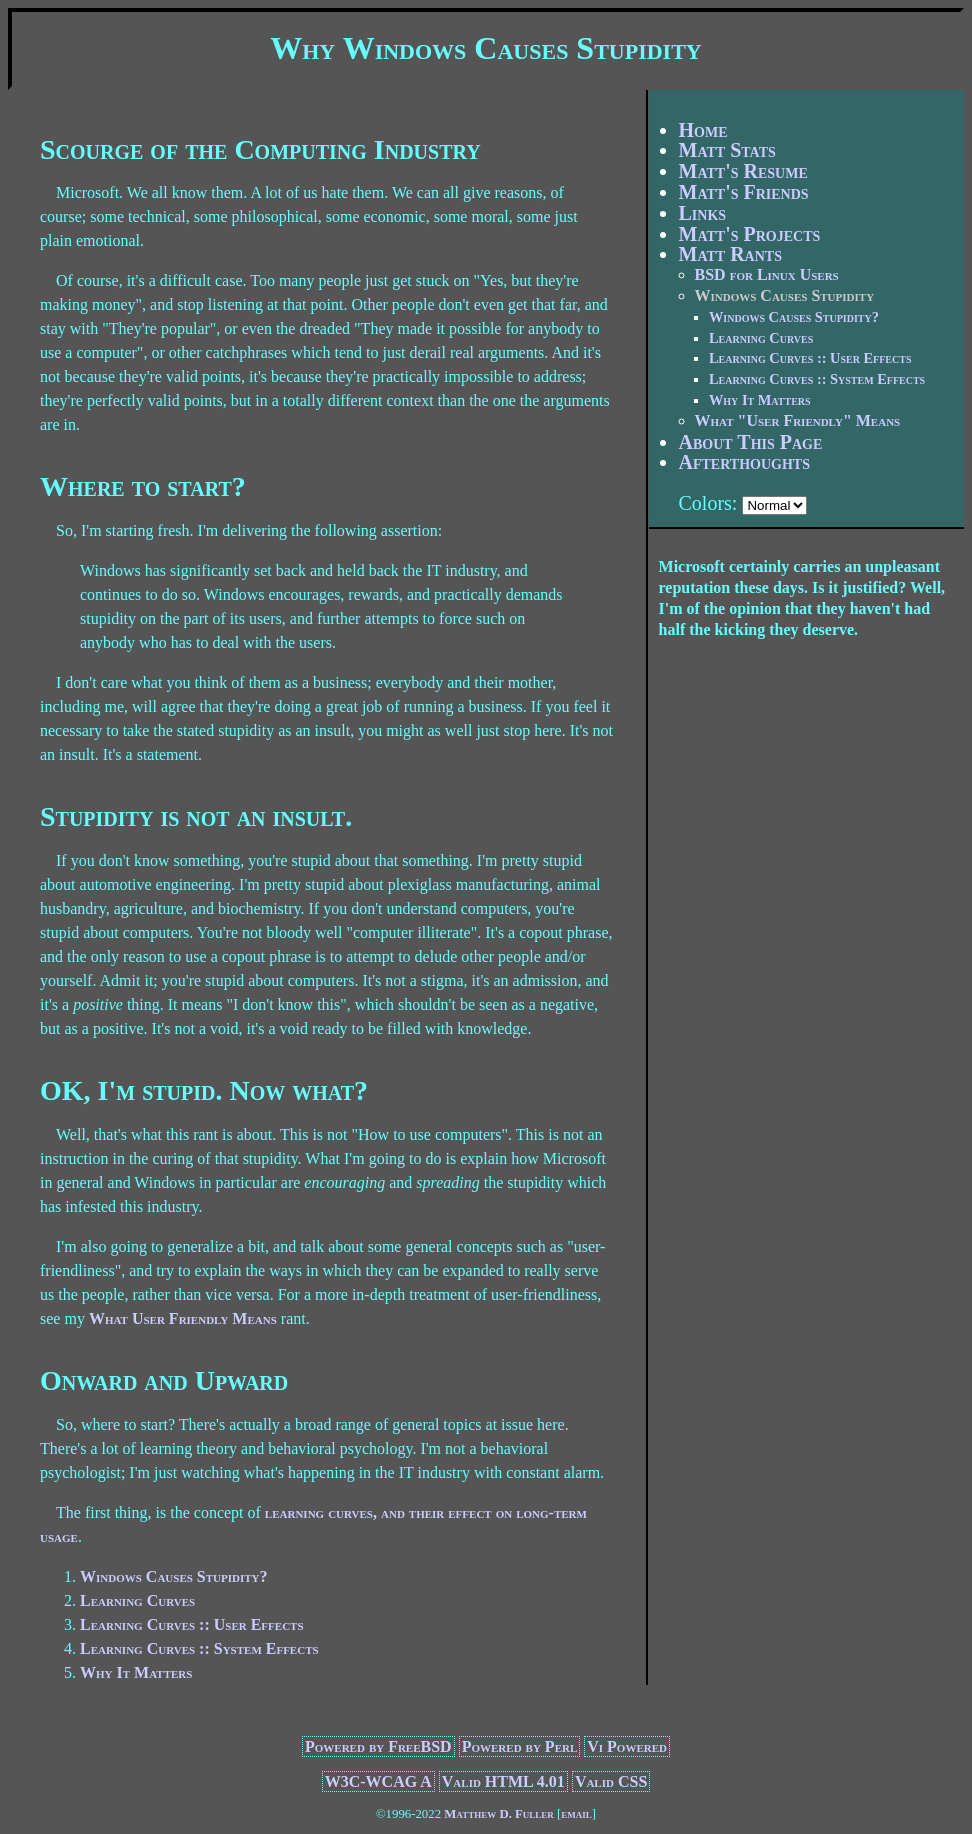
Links (703, 213)
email (576, 1814)
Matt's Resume (743, 171)
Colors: (708, 503)
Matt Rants (730, 254)
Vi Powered (627, 1746)
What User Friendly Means (183, 1318)
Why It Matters (136, 1672)
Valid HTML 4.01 (503, 1781)
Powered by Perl (520, 1746)
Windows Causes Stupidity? (174, 1576)
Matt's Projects (750, 234)
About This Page (751, 442)
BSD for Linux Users (767, 274)
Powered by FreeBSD (378, 1746)
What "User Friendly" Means (798, 420)
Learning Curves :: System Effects (199, 1648)
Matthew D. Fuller (499, 1814)
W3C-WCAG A (378, 1781)
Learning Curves (137, 1600)
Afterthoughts (744, 462)
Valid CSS (611, 1781)
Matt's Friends (744, 192)
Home (703, 130)
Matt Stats (727, 150)
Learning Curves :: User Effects (192, 1624)
